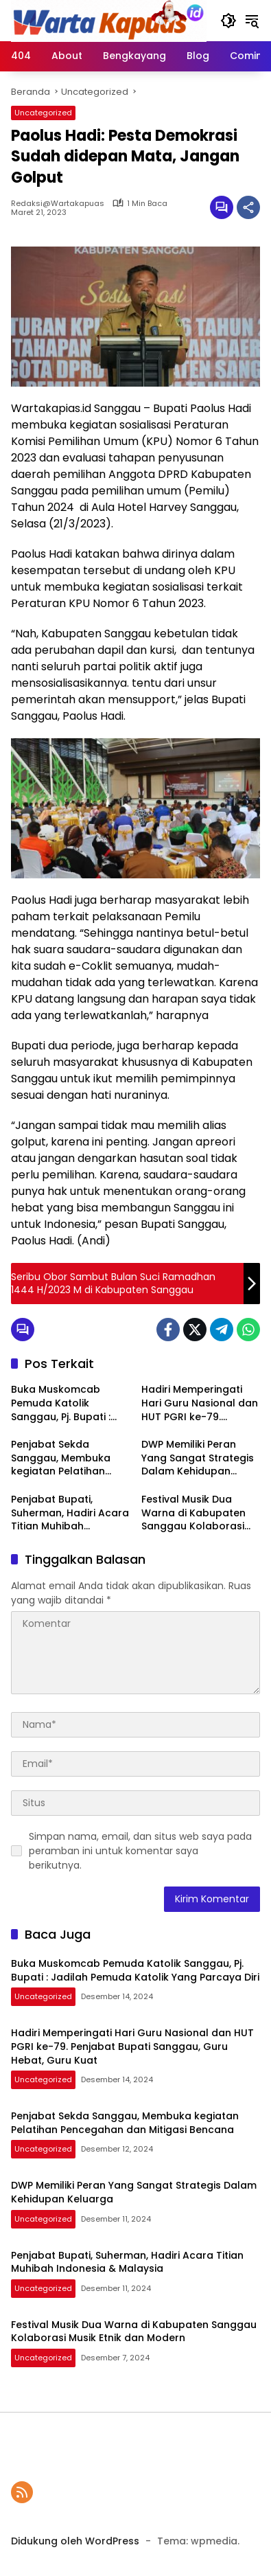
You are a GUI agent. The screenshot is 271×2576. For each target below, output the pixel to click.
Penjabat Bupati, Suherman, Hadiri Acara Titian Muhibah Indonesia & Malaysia (70, 1513)
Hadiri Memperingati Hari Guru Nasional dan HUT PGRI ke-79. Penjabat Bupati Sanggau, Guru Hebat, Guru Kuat (199, 1403)
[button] (228, 20)
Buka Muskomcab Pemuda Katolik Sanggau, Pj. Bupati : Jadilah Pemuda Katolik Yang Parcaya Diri (70, 1403)
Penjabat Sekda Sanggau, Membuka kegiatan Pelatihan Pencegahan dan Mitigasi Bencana (60, 1458)
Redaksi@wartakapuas (57, 203)
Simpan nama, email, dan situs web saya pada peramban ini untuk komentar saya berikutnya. (140, 1851)
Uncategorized (43, 112)
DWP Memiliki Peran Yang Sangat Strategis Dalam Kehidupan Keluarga (197, 1458)
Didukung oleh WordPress (75, 2541)
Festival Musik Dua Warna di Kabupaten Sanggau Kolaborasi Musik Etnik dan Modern (199, 1513)
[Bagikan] (248, 207)
